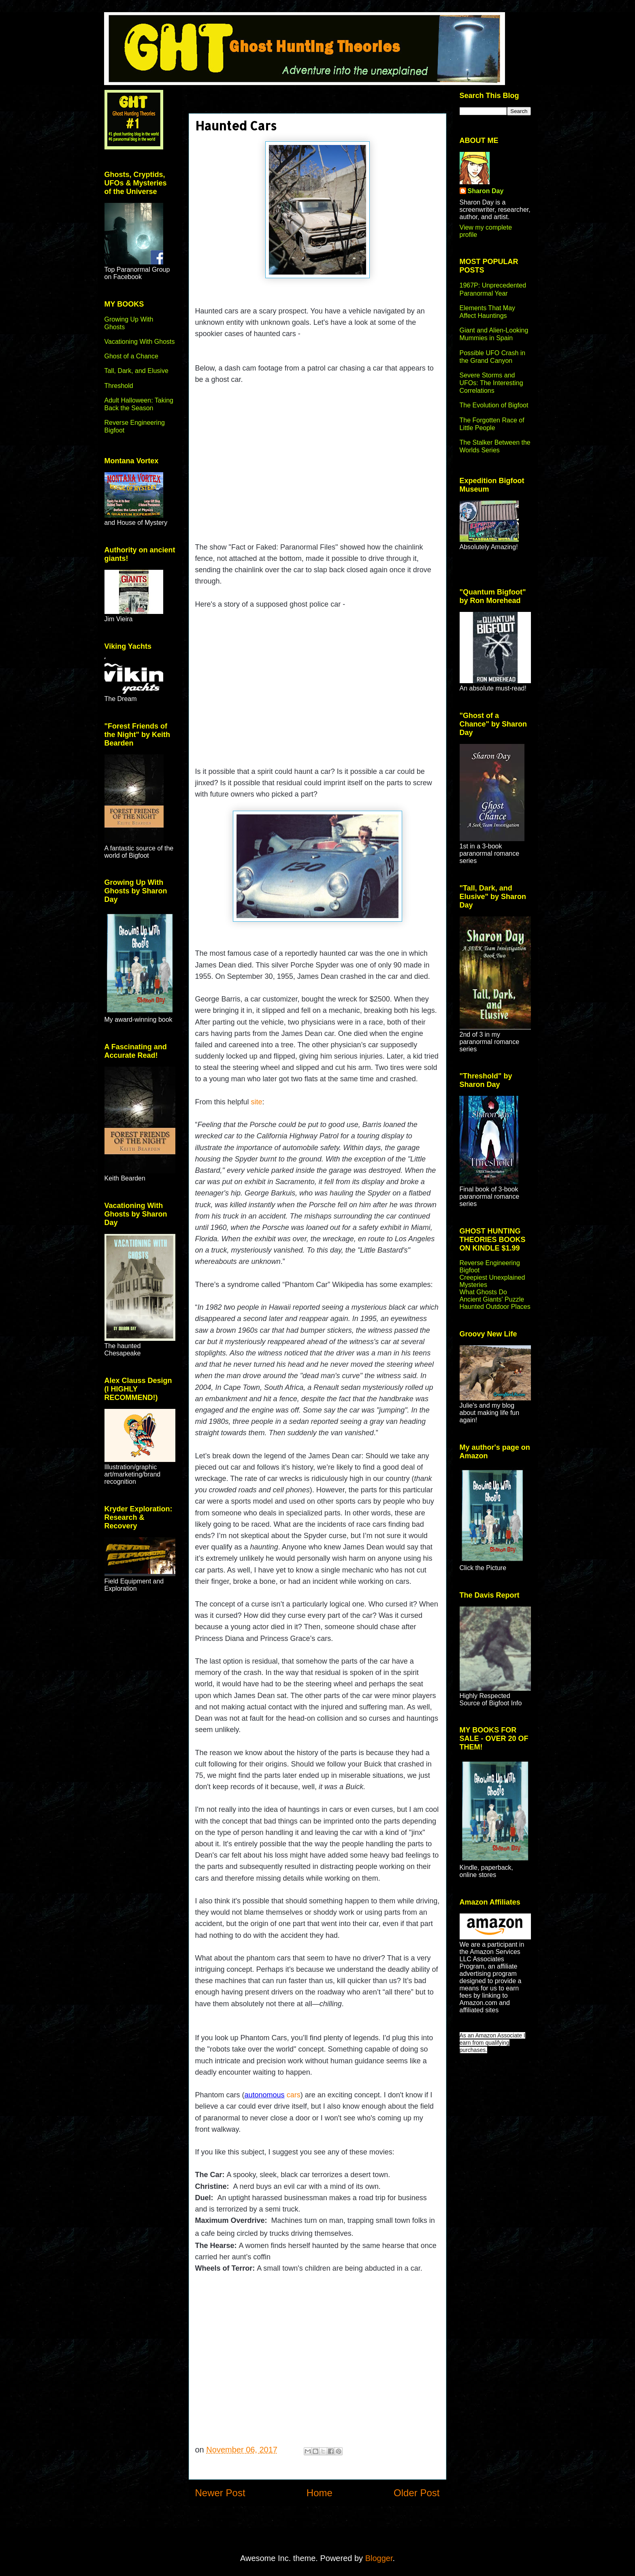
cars (272, 2095)
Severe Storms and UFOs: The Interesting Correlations (491, 383)
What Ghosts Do (483, 1292)
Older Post (416, 2492)
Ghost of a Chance (131, 356)
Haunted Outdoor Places (495, 1306)
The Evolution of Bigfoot (494, 405)
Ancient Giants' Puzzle (492, 1299)
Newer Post (220, 2492)
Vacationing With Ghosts (139, 341)
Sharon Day (486, 191)
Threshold (118, 385)
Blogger (379, 2558)
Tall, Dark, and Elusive (136, 370)
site (256, 1102)
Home (319, 2492)
